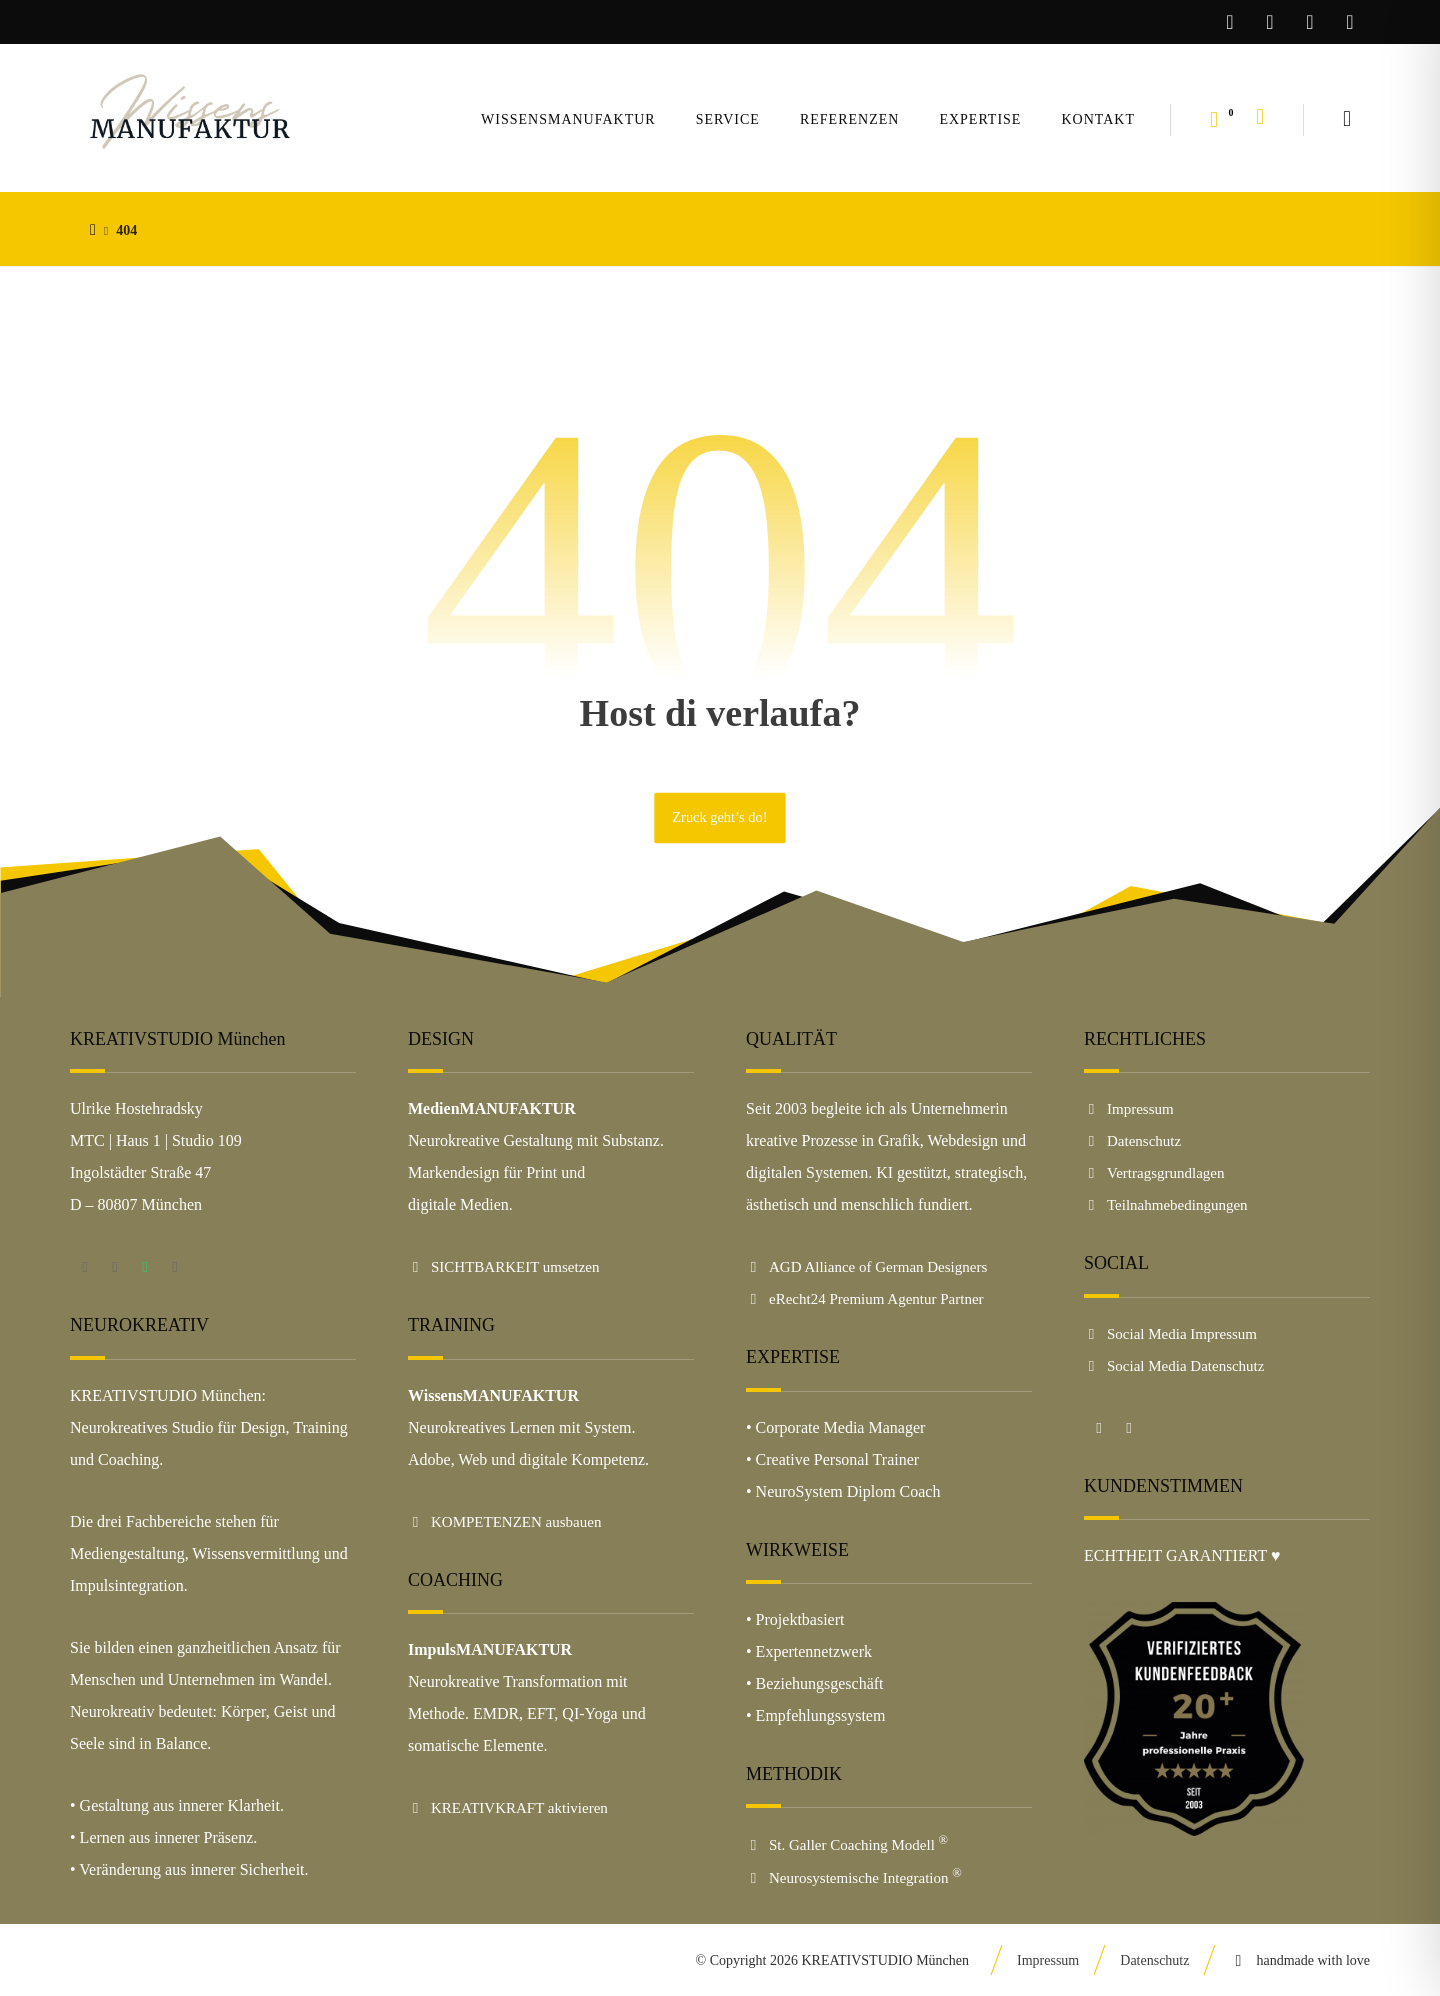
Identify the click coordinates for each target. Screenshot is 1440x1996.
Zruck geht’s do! (719, 817)
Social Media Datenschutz (1174, 1366)
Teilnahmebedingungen (1166, 1205)
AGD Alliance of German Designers (866, 1267)
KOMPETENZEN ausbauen (504, 1522)
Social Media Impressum (1170, 1334)
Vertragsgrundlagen (1154, 1173)
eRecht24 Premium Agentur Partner (865, 1299)
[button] (1347, 119)
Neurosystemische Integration (854, 1878)
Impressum (1129, 1109)
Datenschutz (1132, 1141)
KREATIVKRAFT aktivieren (508, 1808)
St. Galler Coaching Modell (847, 1845)
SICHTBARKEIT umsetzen (503, 1267)
